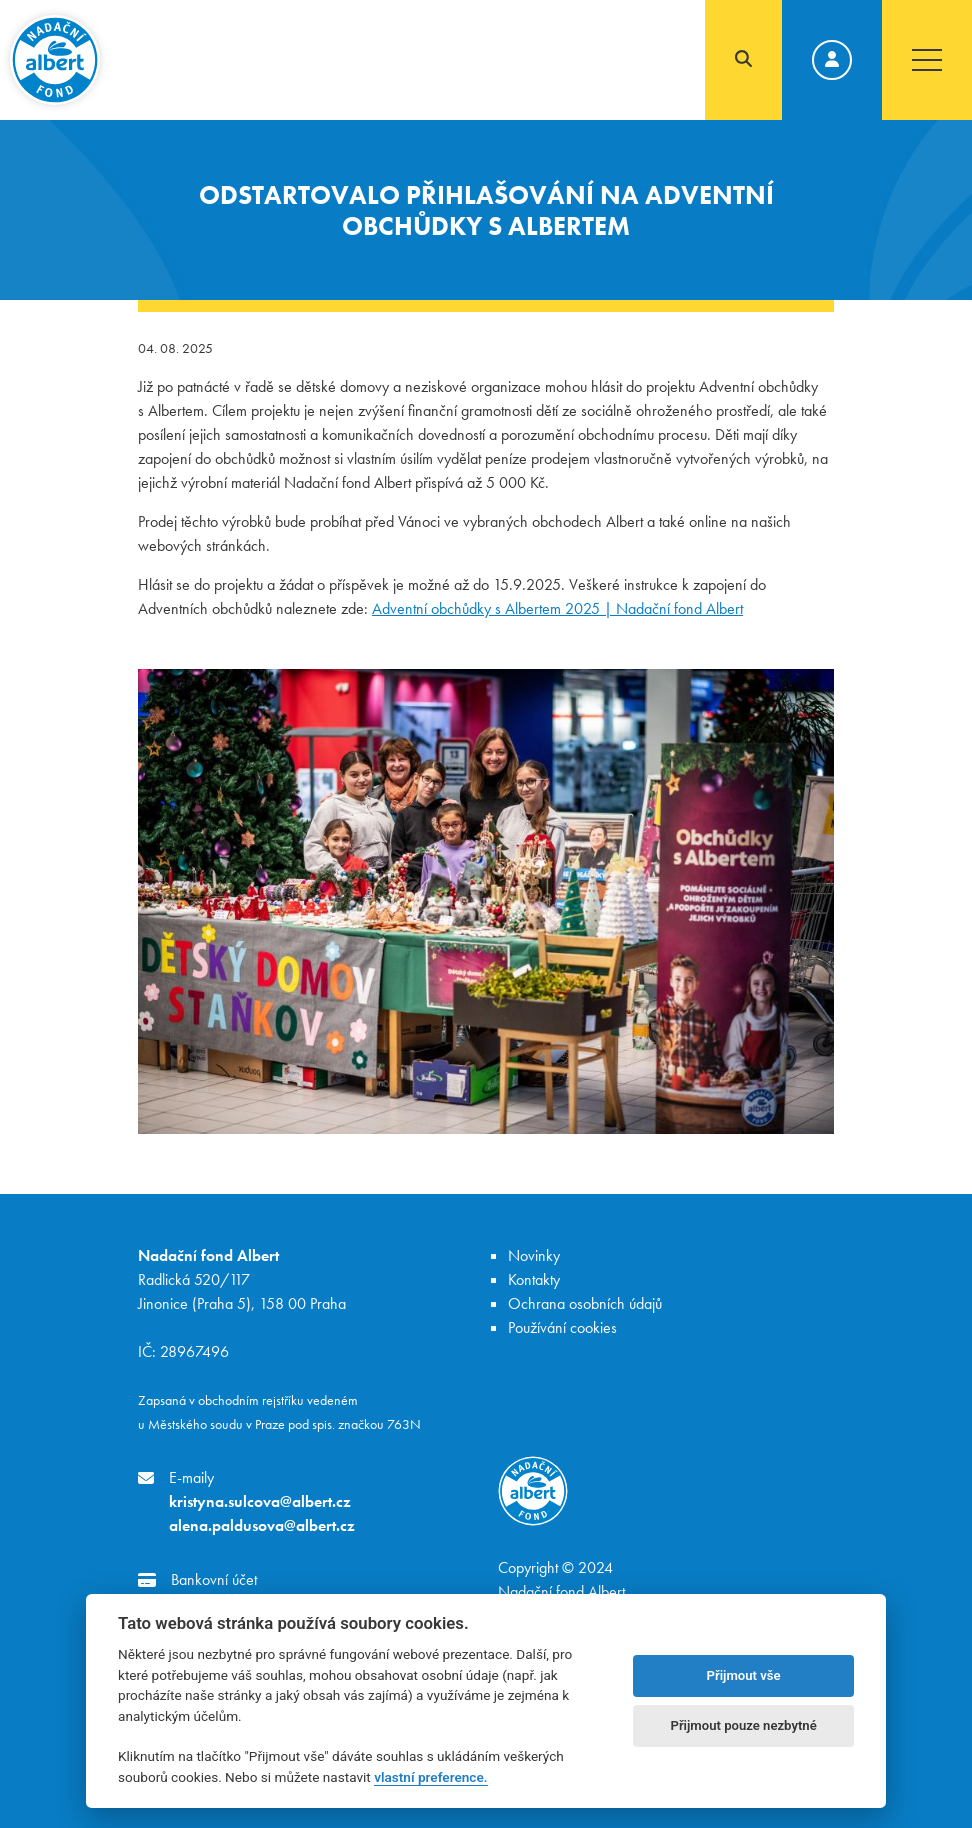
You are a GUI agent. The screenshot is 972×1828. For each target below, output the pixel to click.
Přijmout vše (744, 1675)
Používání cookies (562, 1327)
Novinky (534, 1255)
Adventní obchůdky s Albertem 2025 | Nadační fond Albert (557, 608)
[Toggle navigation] (927, 60)
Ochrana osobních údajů (585, 1303)
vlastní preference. (430, 1777)
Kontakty (534, 1279)
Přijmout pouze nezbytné (743, 1725)
